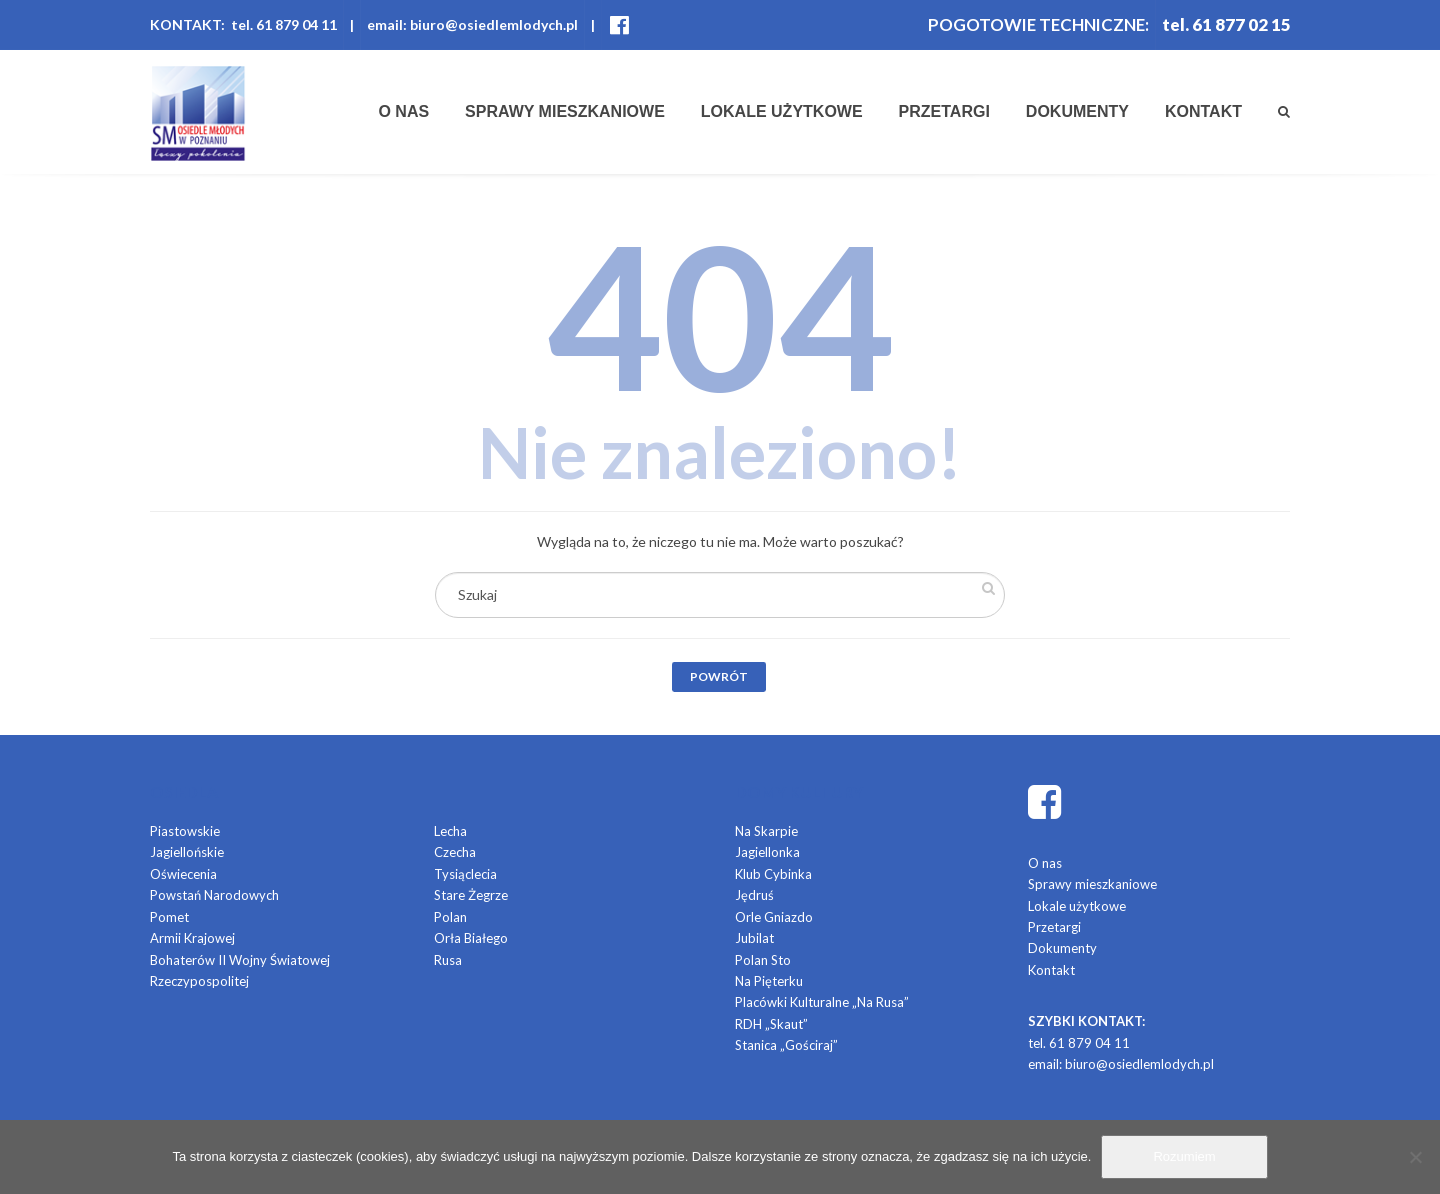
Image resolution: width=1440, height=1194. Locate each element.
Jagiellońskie (187, 852)
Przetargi (944, 111)
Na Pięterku (769, 981)
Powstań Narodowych (214, 895)
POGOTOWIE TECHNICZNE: (1036, 24)
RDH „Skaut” (771, 1024)
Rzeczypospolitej (199, 981)
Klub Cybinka (773, 874)
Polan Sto (763, 960)
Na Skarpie (766, 831)
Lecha (450, 831)
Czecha (455, 852)
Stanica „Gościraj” (786, 1045)
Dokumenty (1077, 111)
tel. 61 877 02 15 (1226, 24)
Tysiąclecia (465, 874)
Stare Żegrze (471, 895)
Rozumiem (1184, 1156)
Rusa (448, 960)
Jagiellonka (767, 852)
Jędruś (754, 895)
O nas (403, 111)
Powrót (719, 676)
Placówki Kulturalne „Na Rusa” (822, 1002)
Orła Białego (471, 938)
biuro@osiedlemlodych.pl (1139, 1064)
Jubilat (754, 938)
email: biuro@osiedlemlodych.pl (472, 24)
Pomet (169, 917)
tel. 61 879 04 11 (1079, 1043)
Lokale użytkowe (782, 111)
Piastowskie (185, 831)
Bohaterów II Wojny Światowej (240, 960)
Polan (450, 917)
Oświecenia (183, 874)
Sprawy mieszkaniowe (565, 111)
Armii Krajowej (192, 938)
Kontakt (1203, 111)
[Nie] (1415, 1157)
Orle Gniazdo (774, 917)
